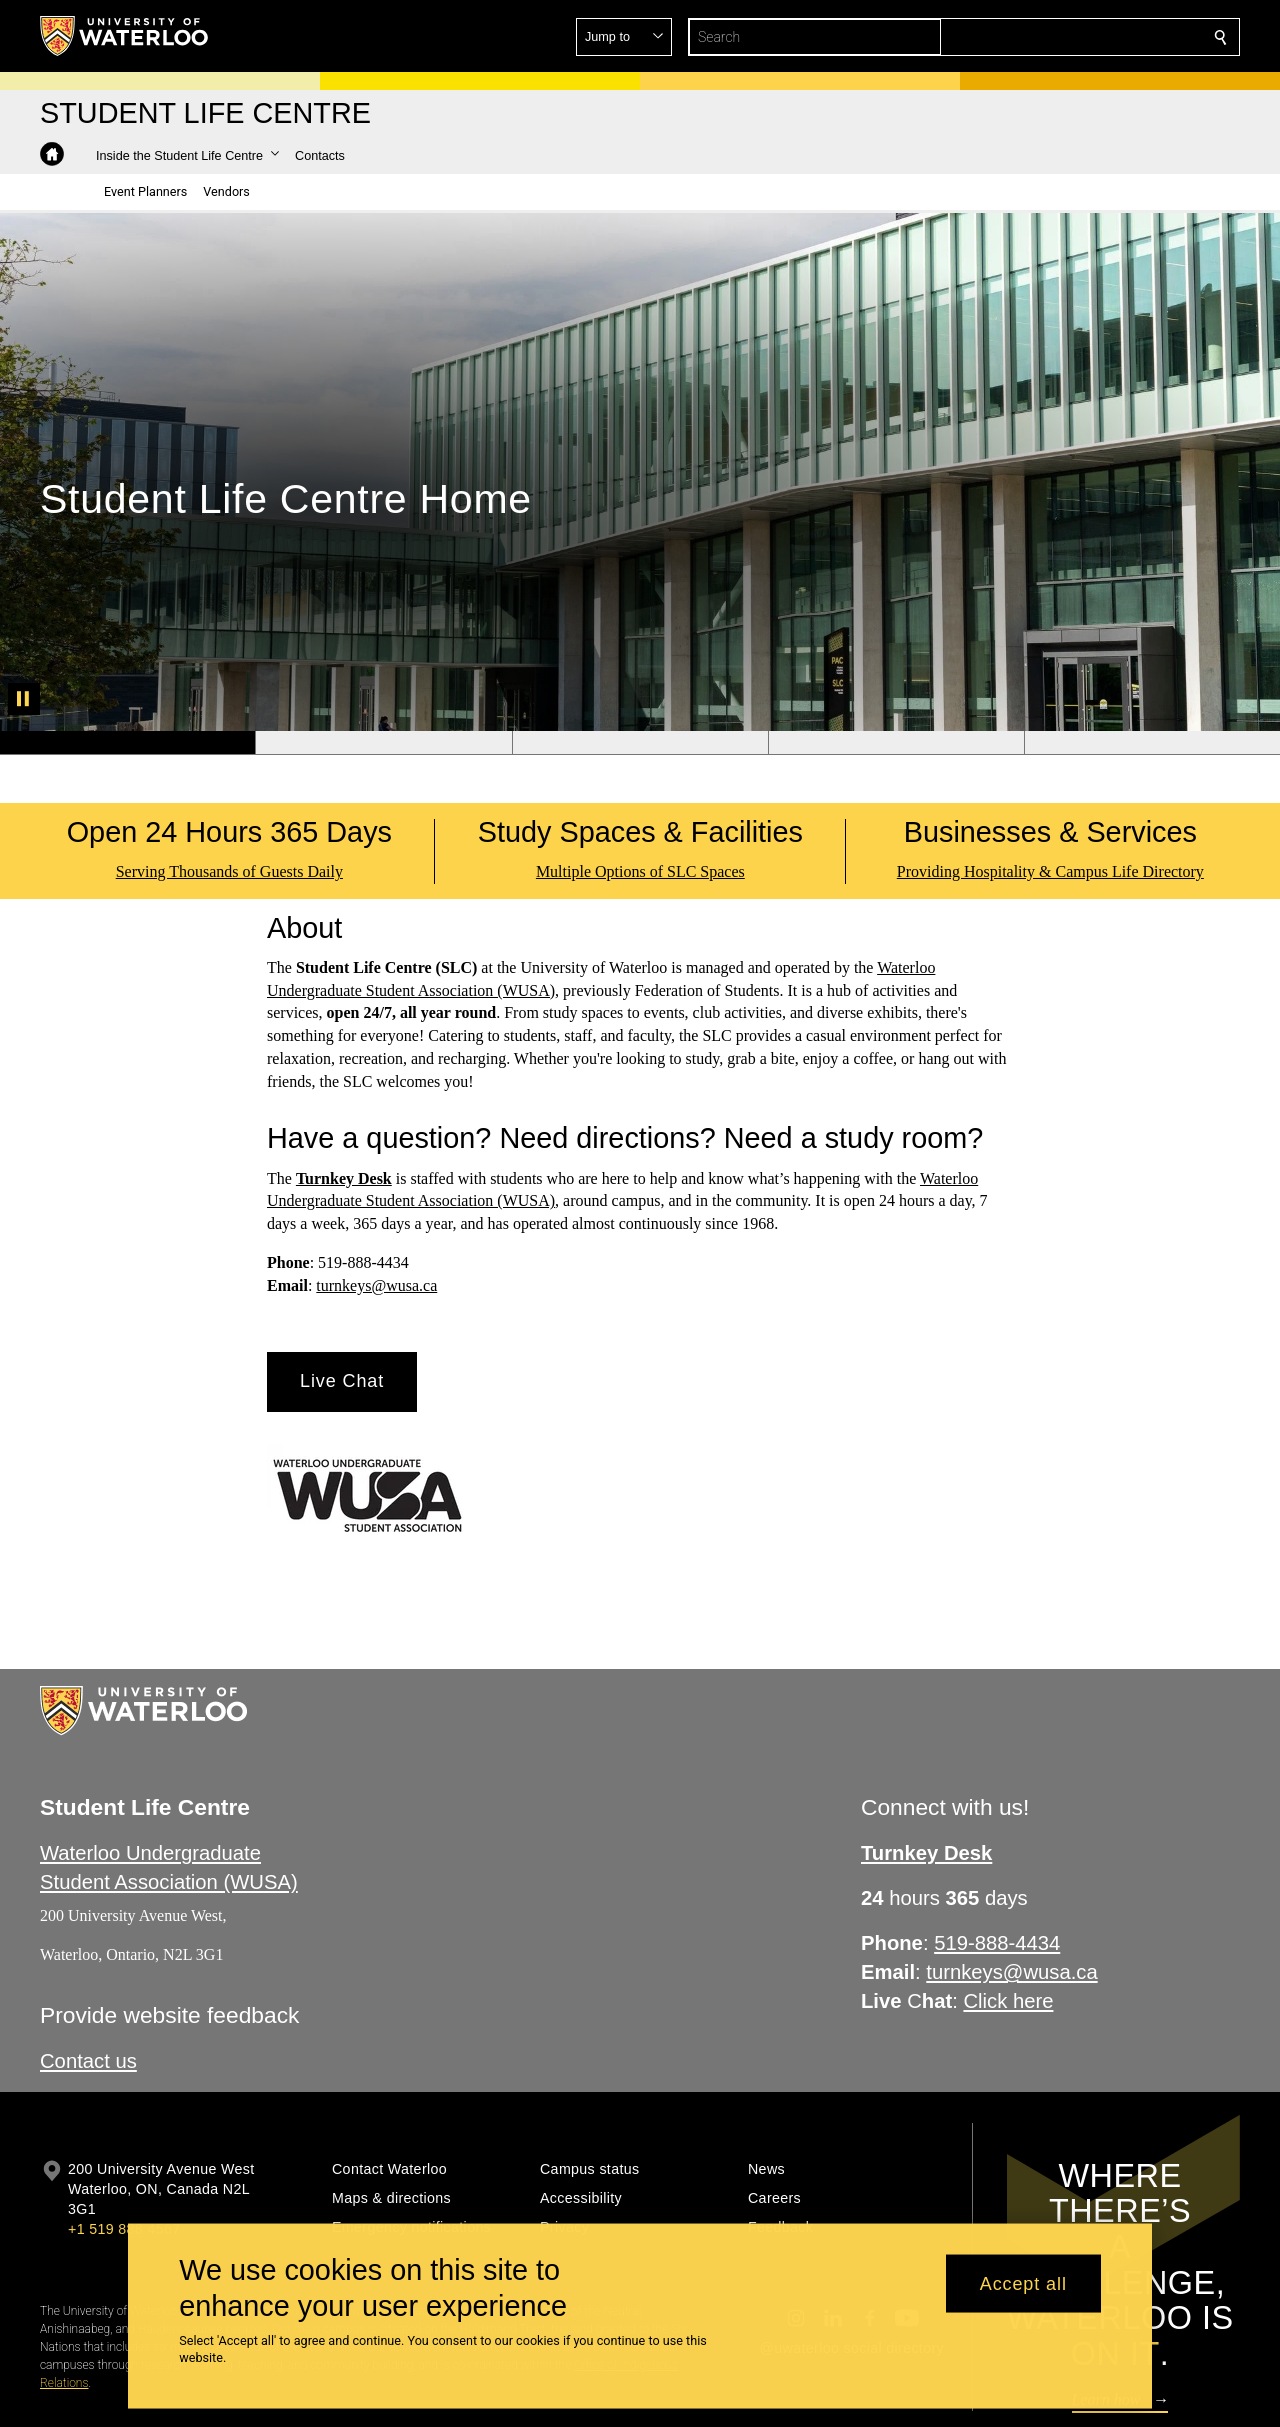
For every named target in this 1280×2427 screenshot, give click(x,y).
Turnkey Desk (344, 1178)
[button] (1076, 37)
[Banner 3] (640, 743)
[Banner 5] (1152, 743)
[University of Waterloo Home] (125, 36)
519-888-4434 (997, 1943)
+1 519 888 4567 (124, 2229)
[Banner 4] (896, 743)
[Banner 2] (383, 743)
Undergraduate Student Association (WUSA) (411, 1201)
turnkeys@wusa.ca (376, 1285)
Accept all (1023, 2283)
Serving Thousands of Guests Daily (229, 871)
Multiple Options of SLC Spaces (640, 871)
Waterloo (949, 1178)
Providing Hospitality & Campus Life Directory (1050, 871)
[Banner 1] (127, 743)
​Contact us (88, 2061)
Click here (1009, 2001)
